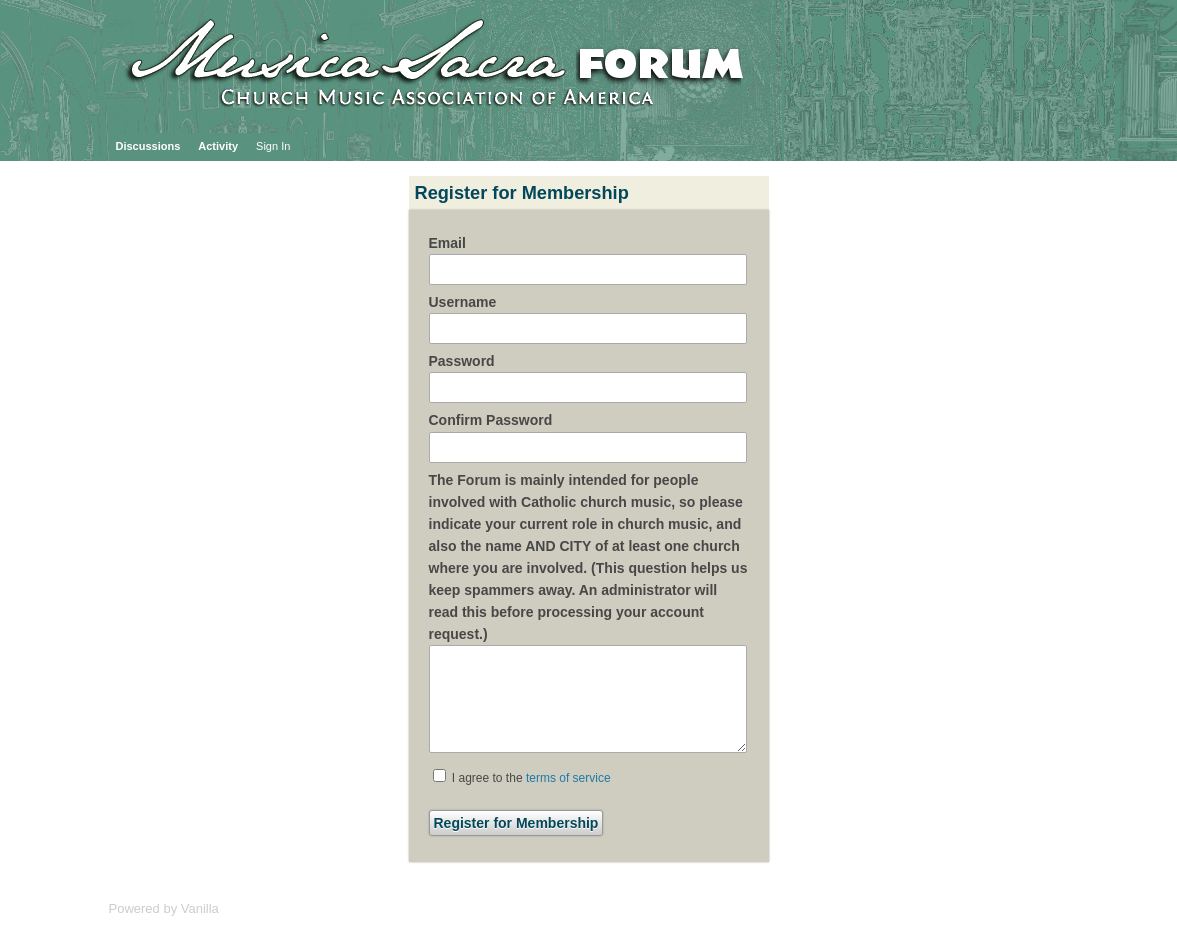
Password (462, 361)
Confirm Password (491, 420)
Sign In (273, 146)
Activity (218, 146)
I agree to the (522, 777)
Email (447, 243)
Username (463, 302)
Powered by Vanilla (164, 908)
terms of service (568, 778)
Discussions (148, 146)
